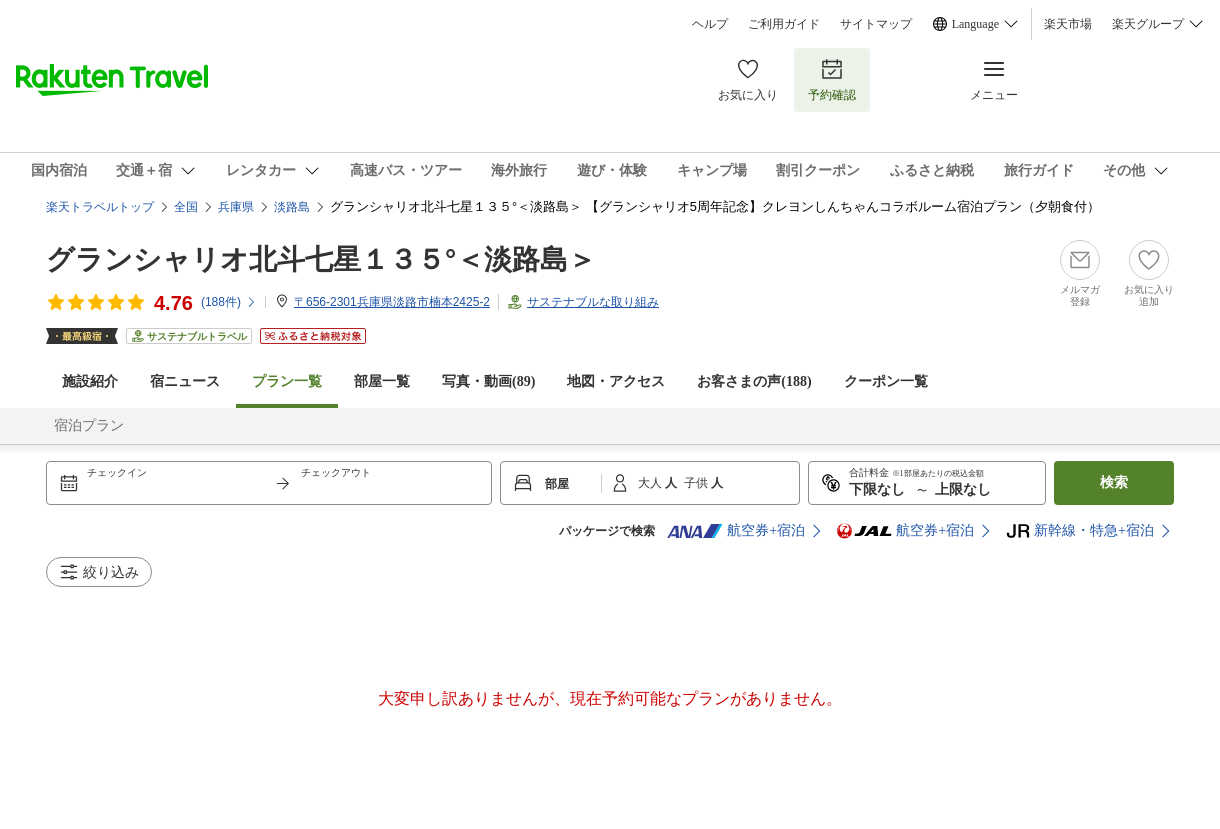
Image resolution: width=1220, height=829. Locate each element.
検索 (1114, 482)
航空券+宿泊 (736, 531)
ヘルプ (710, 24)
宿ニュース (185, 381)
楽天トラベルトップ (100, 207)
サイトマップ (876, 24)
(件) (229, 302)
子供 (697, 483)
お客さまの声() (754, 381)
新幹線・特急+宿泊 (1080, 531)
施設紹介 (90, 381)
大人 (651, 483)
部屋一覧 (382, 381)
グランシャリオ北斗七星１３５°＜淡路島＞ (321, 259)
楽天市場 (1068, 24)
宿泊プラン (89, 425)
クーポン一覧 (886, 381)
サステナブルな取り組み (593, 302)
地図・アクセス (616, 381)
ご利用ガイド (784, 24)
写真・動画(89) (488, 381)
